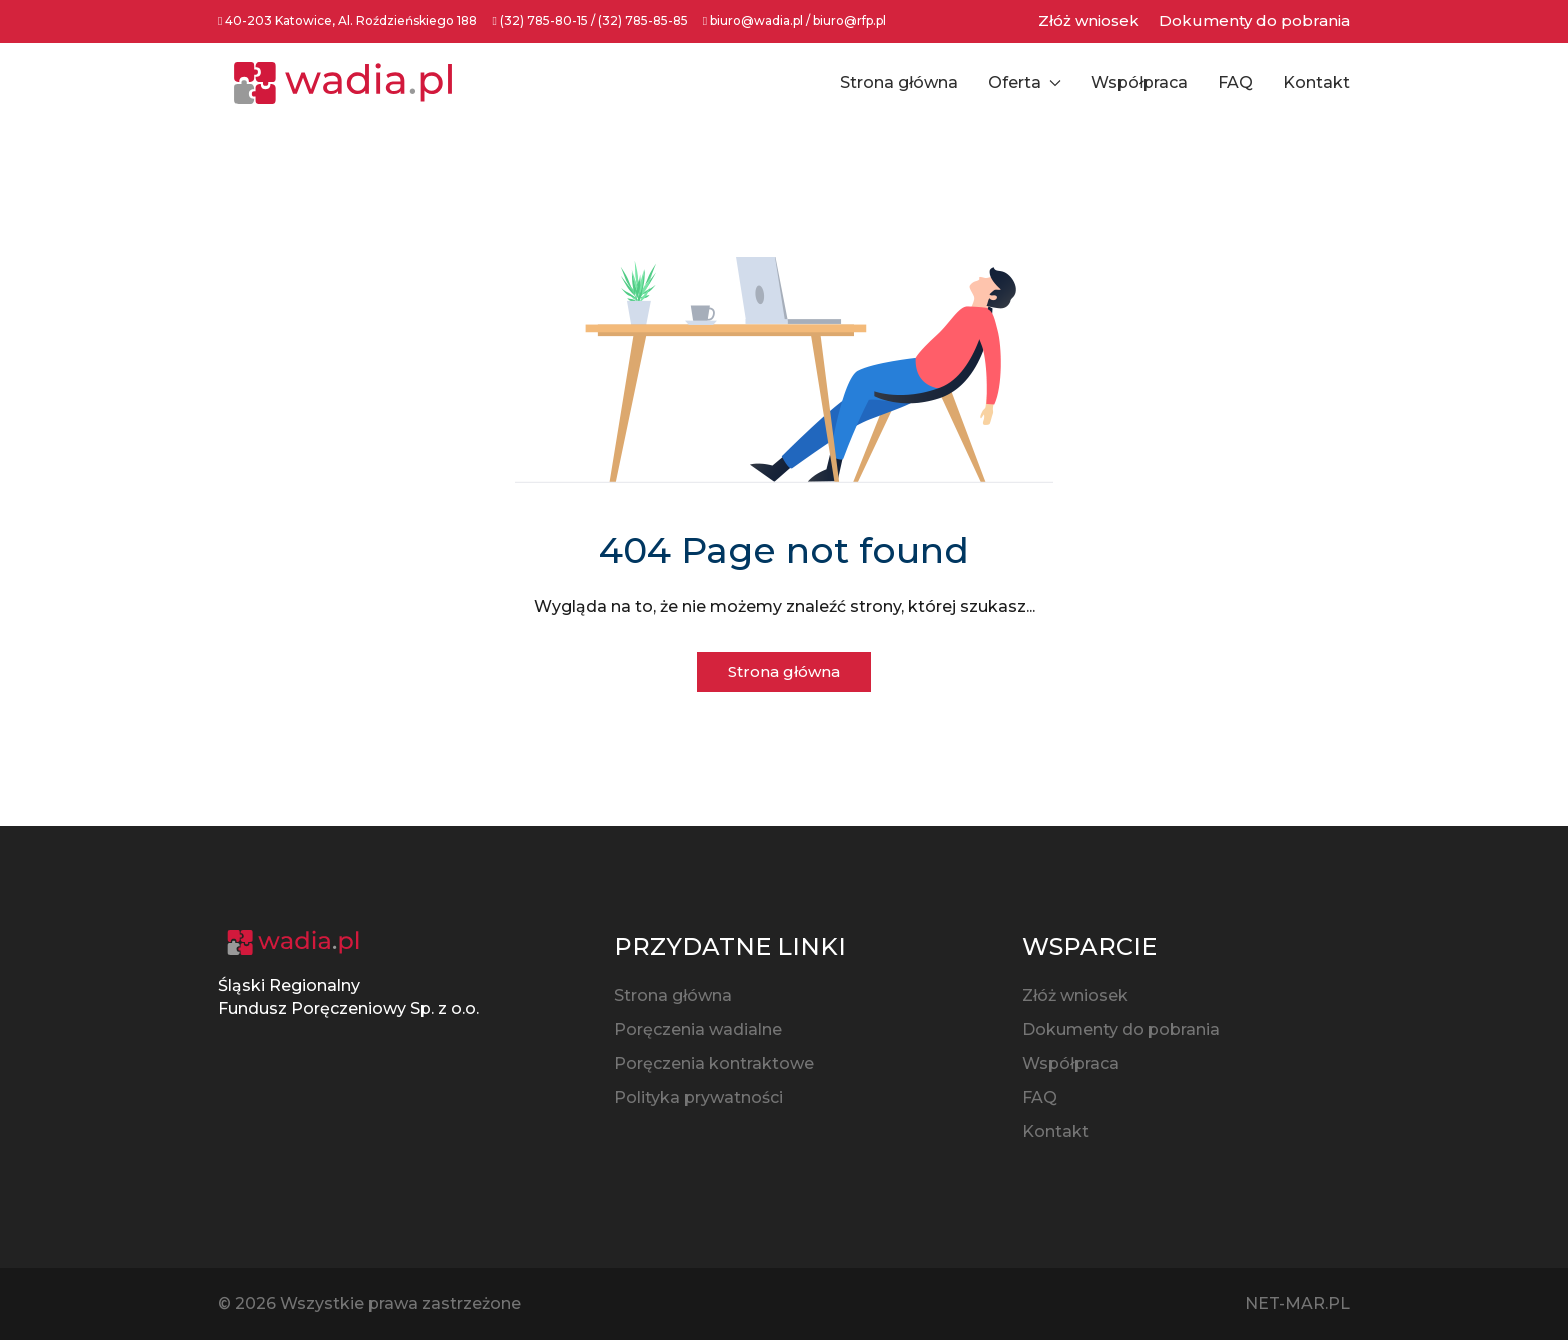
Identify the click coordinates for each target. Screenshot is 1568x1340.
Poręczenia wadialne (698, 1029)
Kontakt (1316, 82)
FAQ (1235, 82)
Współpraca (1139, 82)
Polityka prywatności (698, 1097)
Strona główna (899, 82)
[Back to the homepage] (343, 83)
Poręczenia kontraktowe (714, 1063)
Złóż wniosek (1088, 20)
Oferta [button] (1024, 82)
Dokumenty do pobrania (1254, 20)
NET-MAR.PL (1297, 1303)
